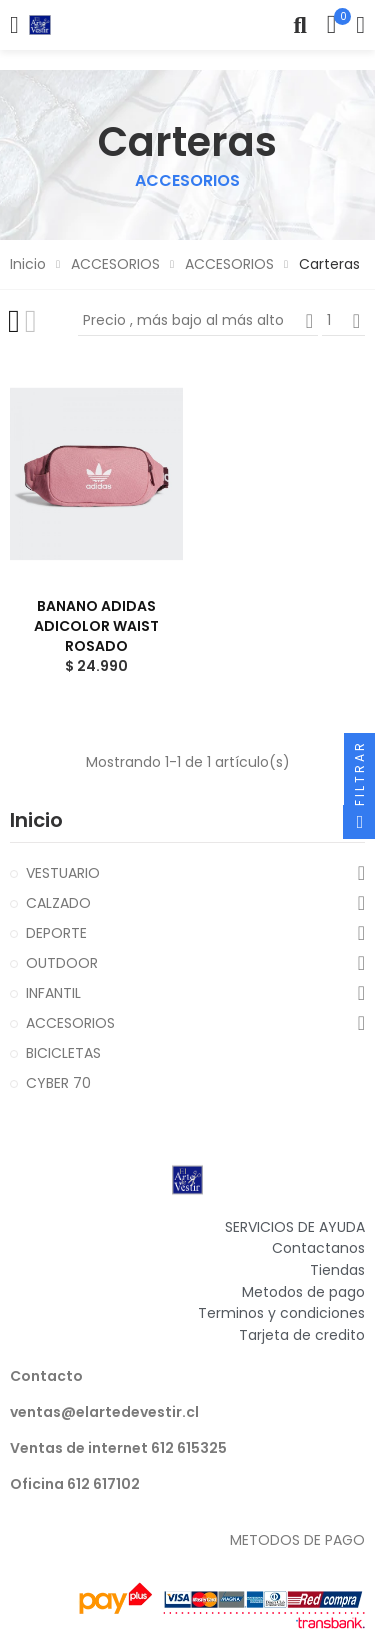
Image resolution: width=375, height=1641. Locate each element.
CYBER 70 (58, 1083)
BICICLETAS (63, 1053)
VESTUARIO (63, 873)
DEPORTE (56, 933)
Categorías (14, 25)
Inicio (36, 820)
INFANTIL (53, 993)
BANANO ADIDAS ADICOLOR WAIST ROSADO (96, 626)
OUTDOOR (62, 963)
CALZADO (58, 903)
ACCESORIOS (70, 1023)
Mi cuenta (360, 25)
